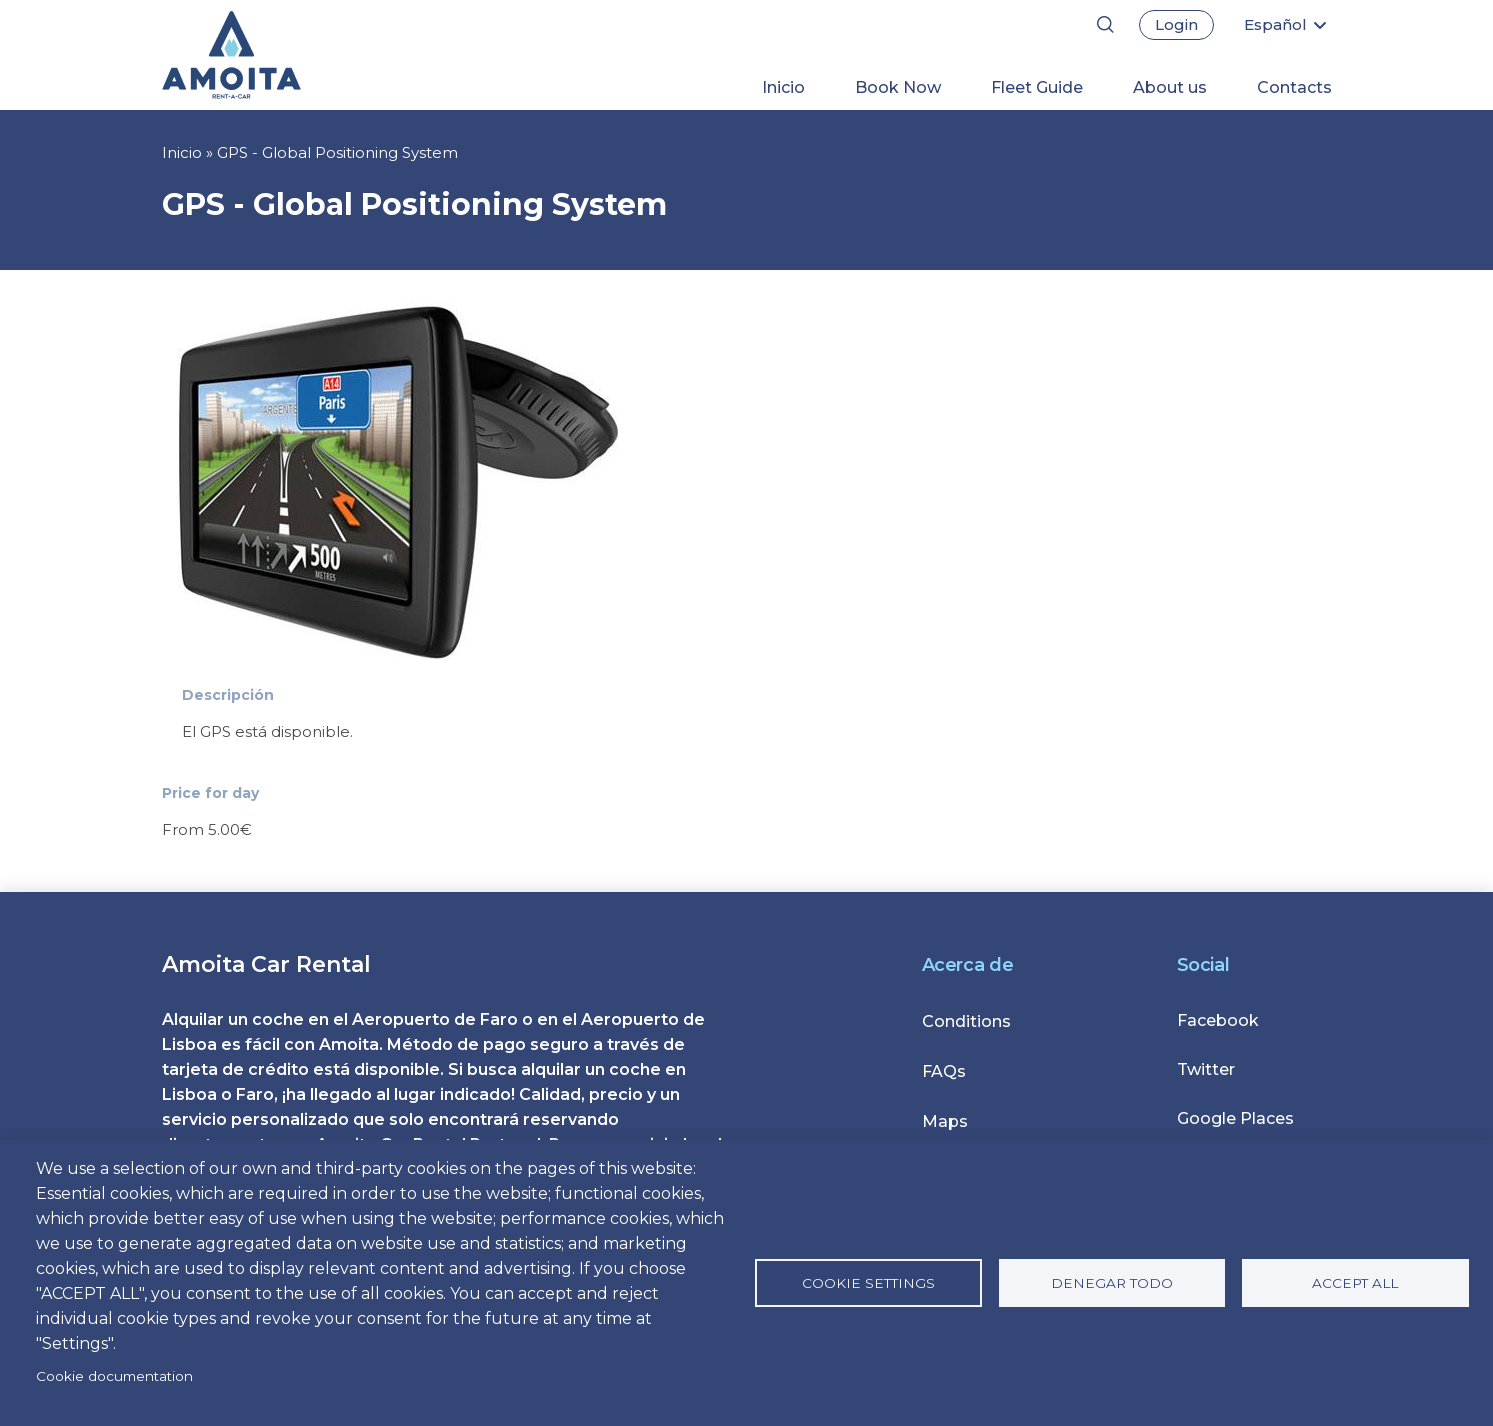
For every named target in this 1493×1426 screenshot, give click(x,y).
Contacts (1294, 87)
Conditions (966, 1021)
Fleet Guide (1037, 87)
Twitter (1206, 1069)
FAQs (944, 1071)
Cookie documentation (114, 1376)
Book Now (898, 87)
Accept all (1355, 1283)
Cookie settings (868, 1283)
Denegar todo (1112, 1283)
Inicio (783, 87)
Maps (945, 1121)
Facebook (1218, 1020)
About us (1170, 87)
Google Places (1235, 1118)
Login (1176, 24)
